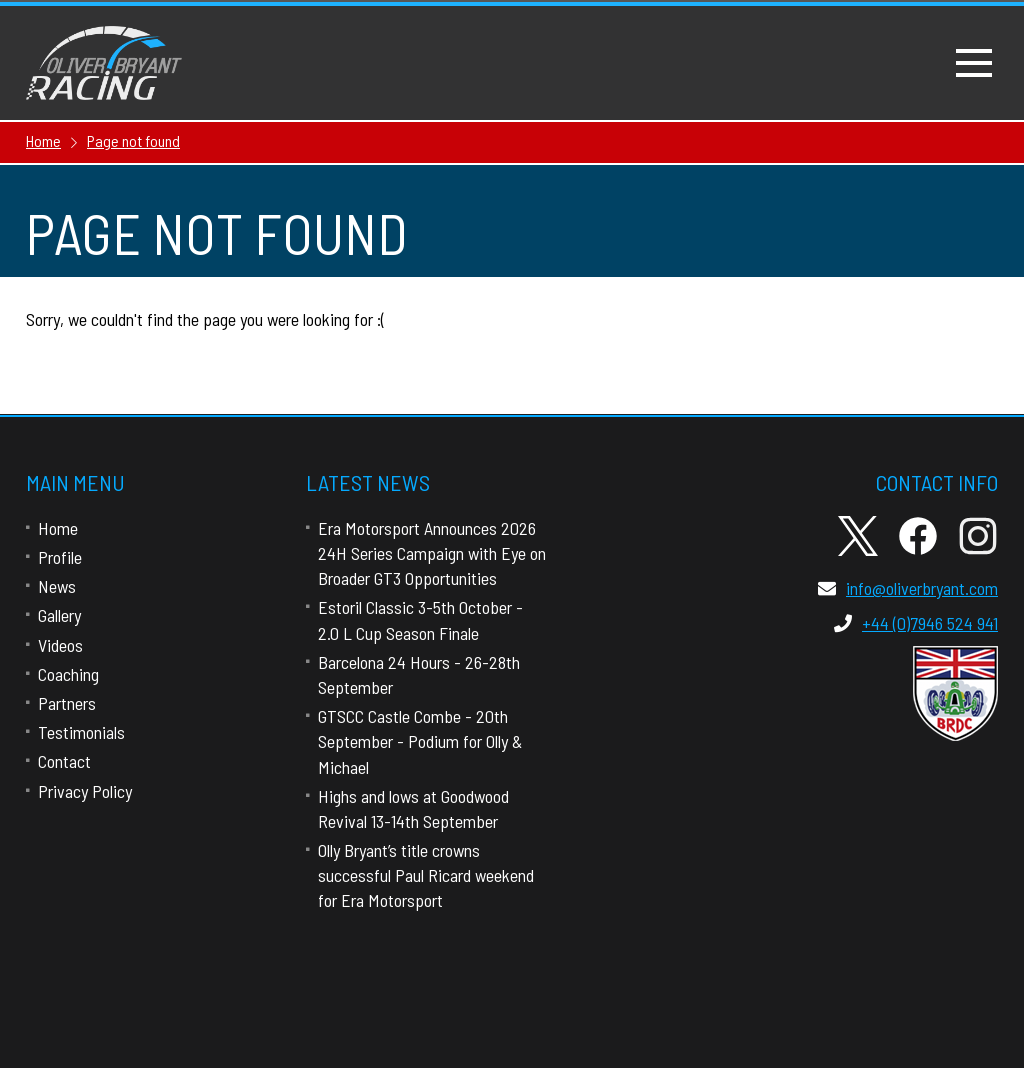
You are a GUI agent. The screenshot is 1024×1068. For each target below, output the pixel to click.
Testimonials (81, 732)
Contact (64, 761)
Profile (60, 557)
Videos (60, 645)
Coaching (68, 674)
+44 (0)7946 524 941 (916, 623)
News (57, 586)
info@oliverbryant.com (908, 588)
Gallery (59, 615)
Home (58, 528)
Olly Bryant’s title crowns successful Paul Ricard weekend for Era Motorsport (426, 875)
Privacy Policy (85, 791)
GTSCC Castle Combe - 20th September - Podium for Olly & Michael (420, 741)
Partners (67, 703)
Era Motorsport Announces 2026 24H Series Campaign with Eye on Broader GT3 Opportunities (432, 553)
